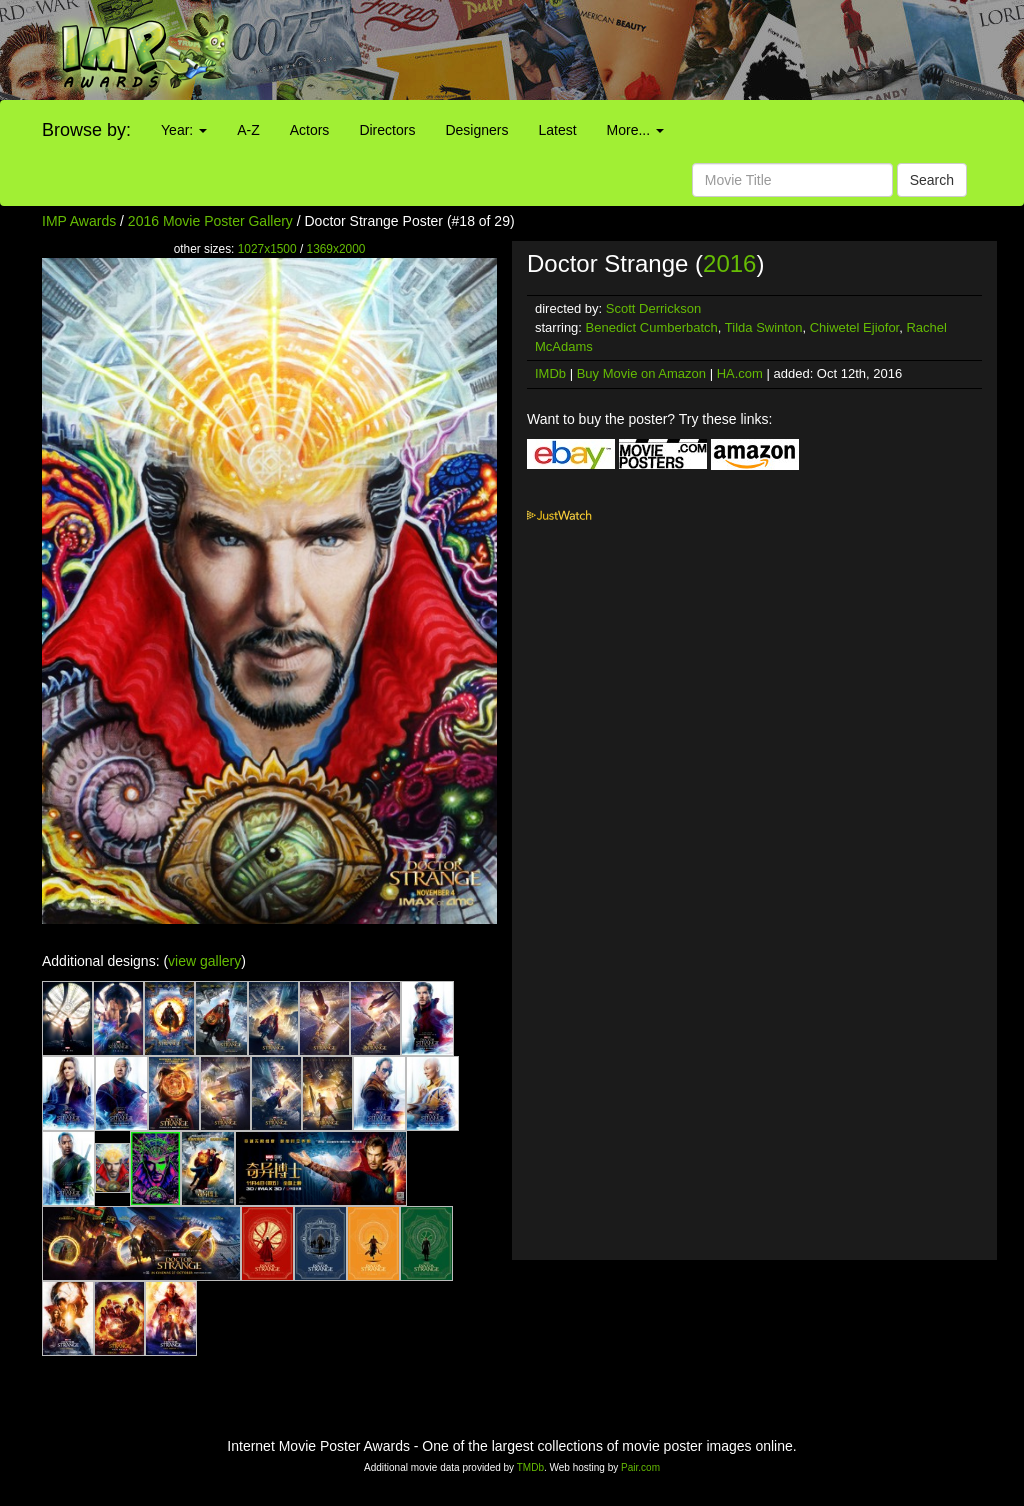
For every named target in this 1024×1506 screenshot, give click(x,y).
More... (635, 130)
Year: (184, 130)
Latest (557, 130)
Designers (476, 130)
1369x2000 (336, 249)
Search (932, 180)
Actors (310, 130)
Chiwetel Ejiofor (855, 327)
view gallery (204, 961)
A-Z (248, 130)
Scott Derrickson (653, 308)
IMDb (550, 373)
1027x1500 (267, 249)
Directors (387, 130)
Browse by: (86, 130)
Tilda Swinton (764, 327)
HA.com (740, 373)
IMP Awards (79, 221)
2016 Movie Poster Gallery (210, 221)
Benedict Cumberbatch (652, 327)
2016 (729, 263)
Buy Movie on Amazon (641, 373)
